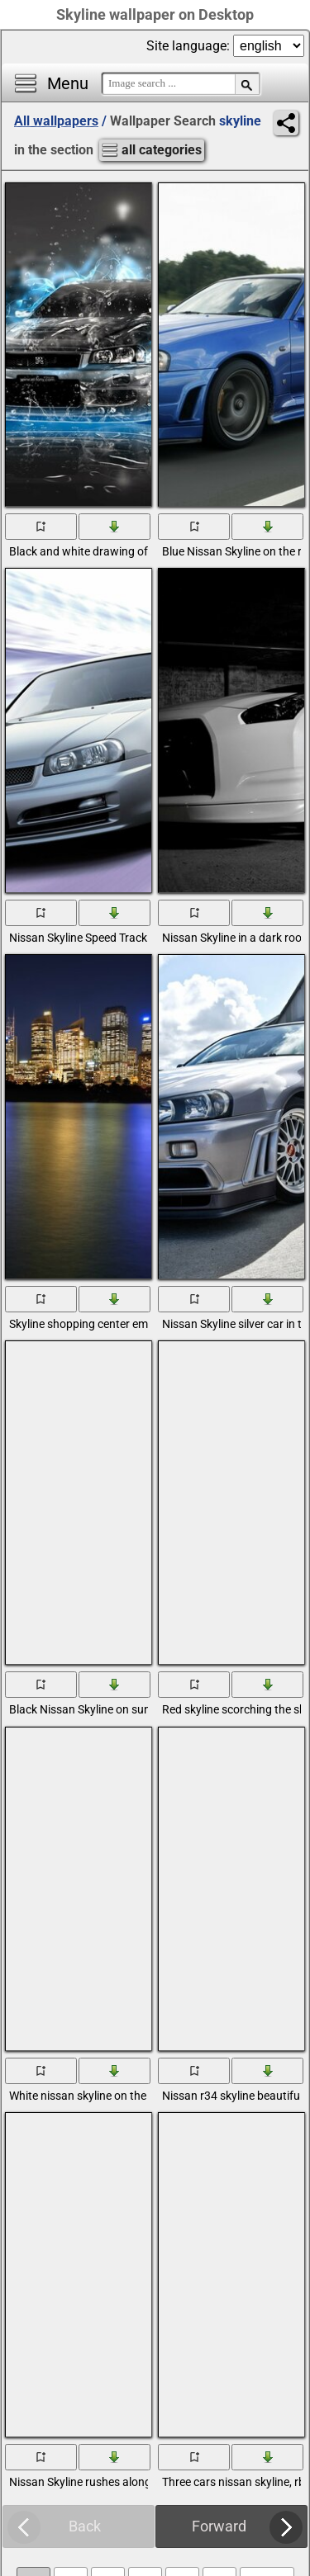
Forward (219, 2526)
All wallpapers (56, 121)
